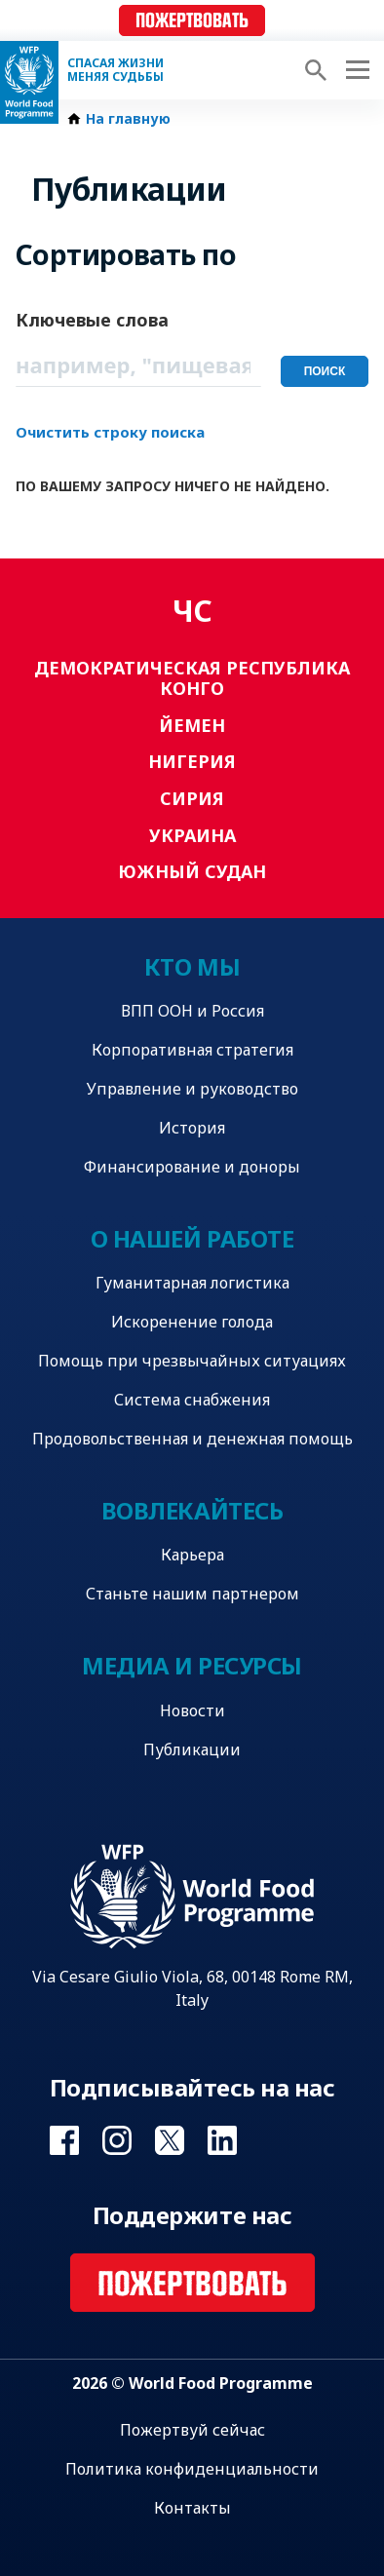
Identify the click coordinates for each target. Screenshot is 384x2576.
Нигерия (192, 761)
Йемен (192, 725)
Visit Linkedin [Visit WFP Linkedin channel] (222, 2140)
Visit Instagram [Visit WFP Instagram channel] (117, 2140)
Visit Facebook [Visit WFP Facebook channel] (64, 2140)
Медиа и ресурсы (192, 1665)
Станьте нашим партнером (192, 1593)
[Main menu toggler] (354, 70)
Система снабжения (192, 1399)
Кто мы (192, 966)
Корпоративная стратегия (192, 1049)
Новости (192, 1710)
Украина (192, 835)
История (192, 1127)
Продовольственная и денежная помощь (192, 1438)
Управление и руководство (192, 1088)
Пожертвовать (192, 21)
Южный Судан (192, 871)
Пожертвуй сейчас (192, 2430)
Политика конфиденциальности (192, 2469)
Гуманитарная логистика (192, 1282)
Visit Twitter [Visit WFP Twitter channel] (169, 2140)
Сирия (192, 798)
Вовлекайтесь (192, 1510)
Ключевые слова (92, 319)
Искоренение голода (192, 1321)
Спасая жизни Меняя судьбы (115, 70)
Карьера (192, 1554)
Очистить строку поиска (110, 432)
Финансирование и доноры (192, 1166)
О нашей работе (192, 1238)
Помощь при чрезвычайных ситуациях (192, 1360)
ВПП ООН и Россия (192, 1010)
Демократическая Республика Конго (192, 678)
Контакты (192, 2507)
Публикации (192, 1749)
